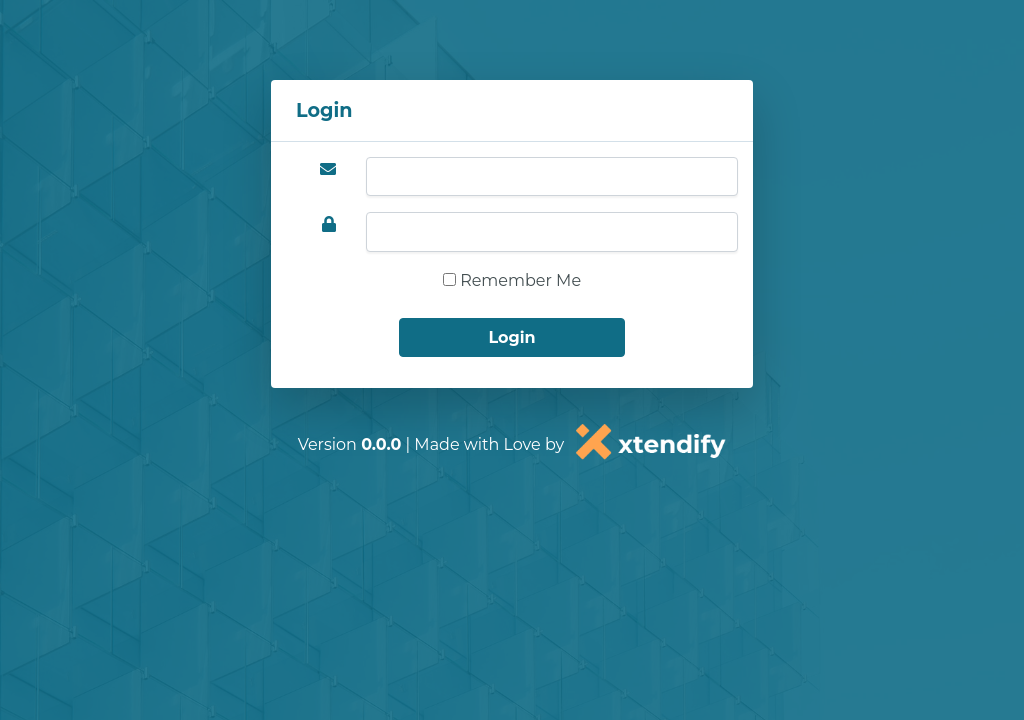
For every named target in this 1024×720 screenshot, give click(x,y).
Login (511, 337)
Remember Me (512, 280)
